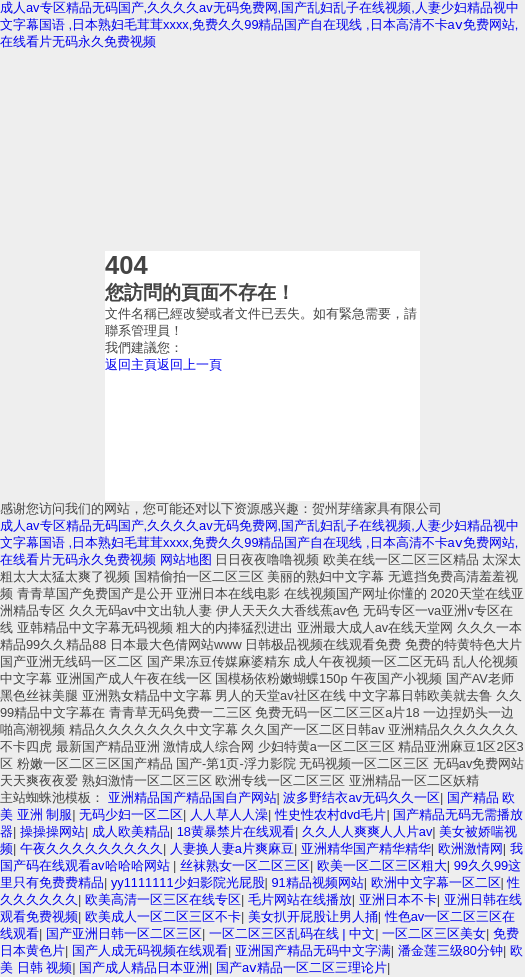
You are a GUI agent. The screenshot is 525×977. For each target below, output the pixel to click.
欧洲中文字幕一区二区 (436, 882)
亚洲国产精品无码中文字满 (313, 950)
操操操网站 (52, 831)
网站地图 (186, 559)
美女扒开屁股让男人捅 (313, 916)
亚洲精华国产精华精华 (366, 848)
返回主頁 (131, 364)
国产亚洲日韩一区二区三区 (124, 933)
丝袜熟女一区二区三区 (245, 865)
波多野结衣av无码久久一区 (361, 797)
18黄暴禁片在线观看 (236, 831)
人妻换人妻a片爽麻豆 (232, 848)
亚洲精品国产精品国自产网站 (192, 797)
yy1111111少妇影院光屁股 (188, 882)
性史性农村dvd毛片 (331, 814)
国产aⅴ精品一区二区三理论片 (301, 967)
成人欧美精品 (131, 831)
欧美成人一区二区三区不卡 (163, 916)
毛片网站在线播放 (300, 899)
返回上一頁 (189, 364)
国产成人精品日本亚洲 (144, 967)
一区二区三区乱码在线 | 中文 (292, 933)
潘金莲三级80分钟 (450, 950)
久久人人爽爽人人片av (367, 831)
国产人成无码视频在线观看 (150, 950)
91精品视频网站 (317, 882)
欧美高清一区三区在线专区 (163, 899)
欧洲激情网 (470, 848)
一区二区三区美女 (434, 933)
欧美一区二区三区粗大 (382, 865)
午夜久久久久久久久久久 (91, 848)
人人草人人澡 (229, 814)
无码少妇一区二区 (131, 814)
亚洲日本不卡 (398, 899)
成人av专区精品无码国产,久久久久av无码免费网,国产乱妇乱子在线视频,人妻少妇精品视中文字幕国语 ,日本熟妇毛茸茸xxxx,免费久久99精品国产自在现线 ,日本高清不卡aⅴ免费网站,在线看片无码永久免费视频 (259, 24)
